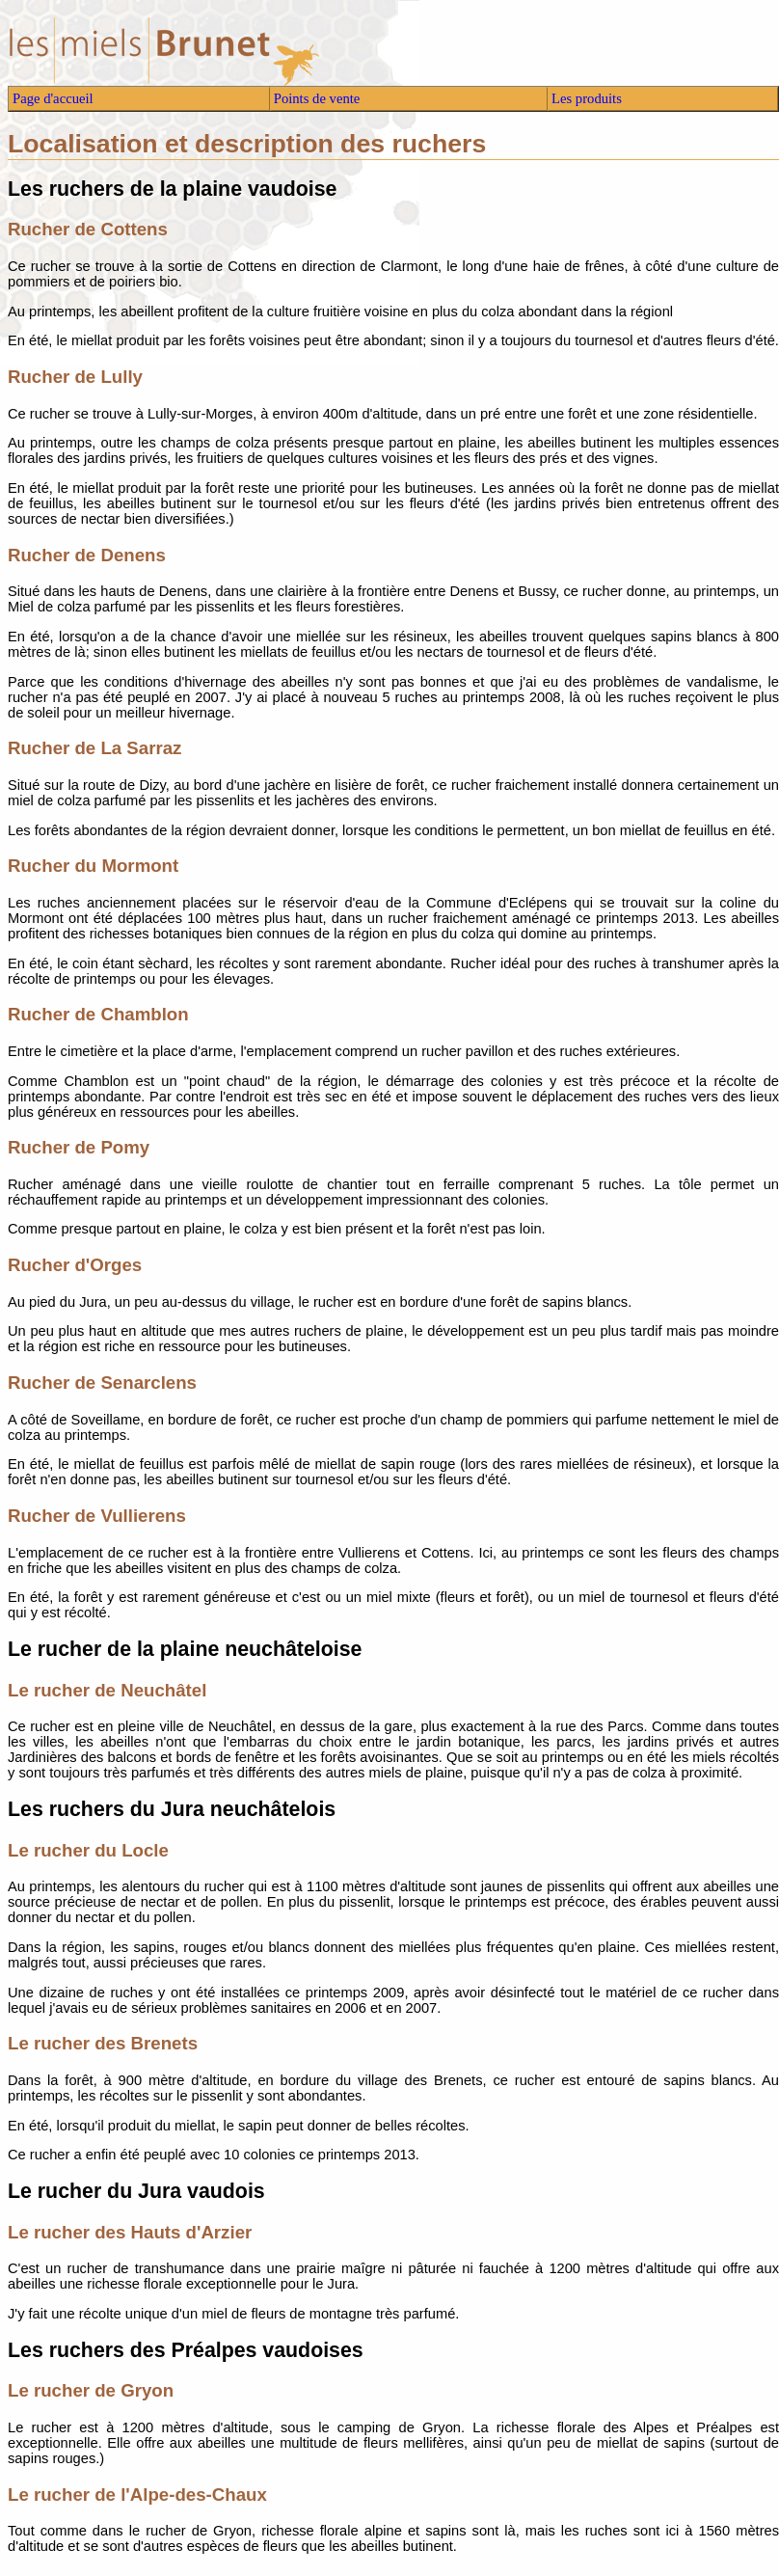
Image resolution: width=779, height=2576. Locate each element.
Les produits (586, 98)
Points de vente (317, 98)
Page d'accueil (53, 98)
